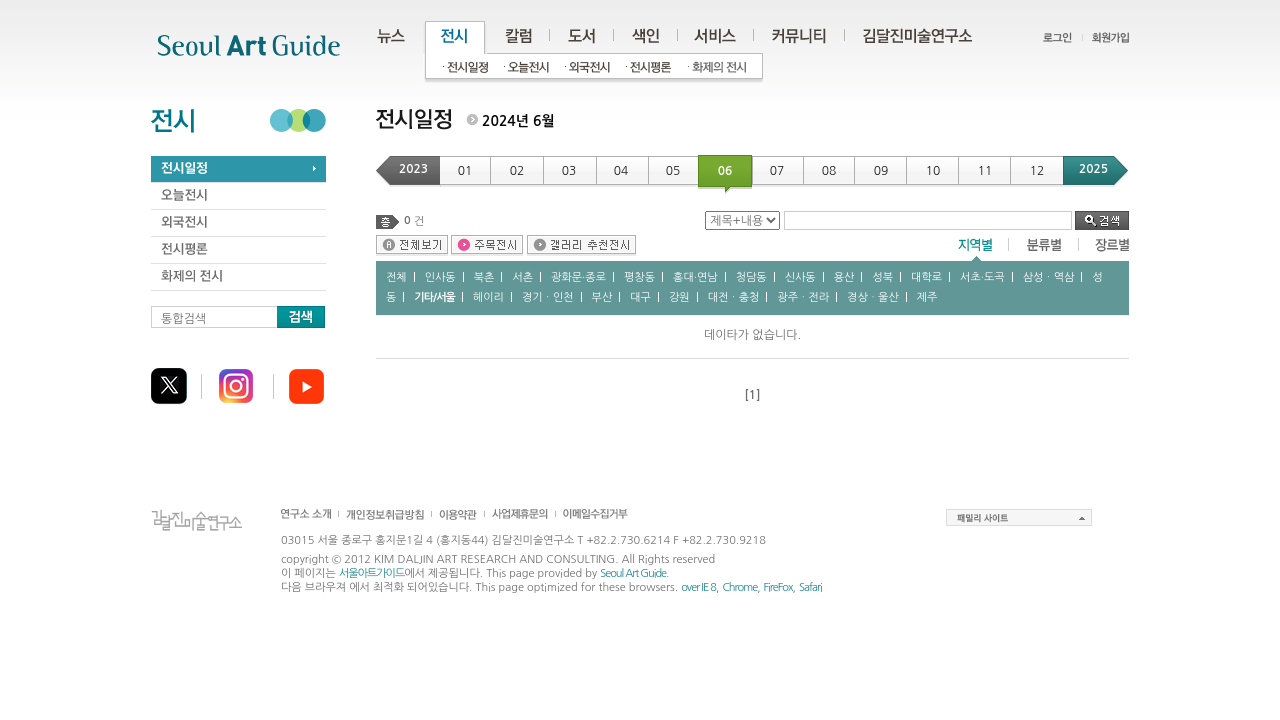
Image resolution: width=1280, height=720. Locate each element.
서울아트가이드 (371, 573)
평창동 (639, 277)
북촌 (484, 277)
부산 (602, 297)
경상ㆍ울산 (873, 297)
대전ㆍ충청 (734, 297)
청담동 (751, 277)
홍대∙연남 (695, 277)
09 (881, 171)
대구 (640, 297)
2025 (1093, 169)
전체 (396, 277)
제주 (927, 297)
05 (673, 171)
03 (569, 171)
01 (465, 171)
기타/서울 (434, 297)
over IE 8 (698, 587)
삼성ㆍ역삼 (1049, 277)
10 (933, 171)
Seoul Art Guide (633, 573)
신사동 (800, 277)
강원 (679, 297)
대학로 (926, 277)
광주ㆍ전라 (803, 297)
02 (517, 171)
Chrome (739, 587)
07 (777, 171)
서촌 (522, 277)
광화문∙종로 (578, 277)
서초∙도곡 (982, 277)
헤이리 (488, 297)
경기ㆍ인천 (548, 297)
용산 (844, 277)
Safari (810, 587)
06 (725, 171)
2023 (413, 169)
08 (829, 171)
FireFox (778, 587)
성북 (882, 277)
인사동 (440, 277)
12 (1037, 171)
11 (985, 171)
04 (621, 171)
